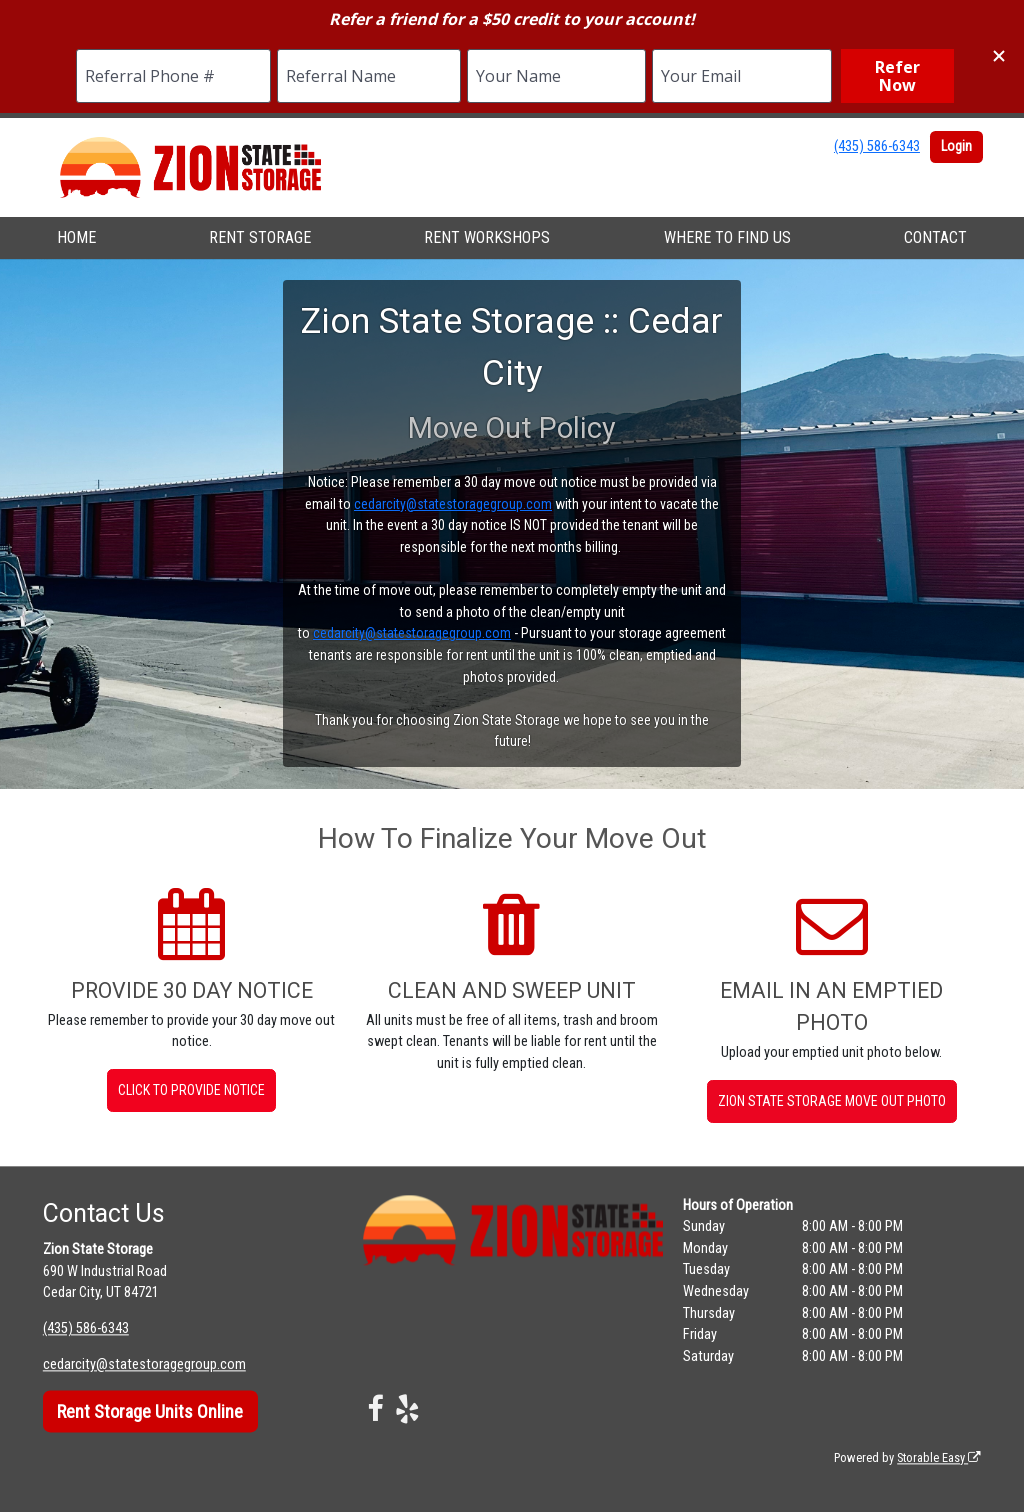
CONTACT (935, 237)
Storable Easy (939, 1457)
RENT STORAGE (260, 237)
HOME (76, 237)
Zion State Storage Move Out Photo (832, 1101)
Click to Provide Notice (191, 1090)
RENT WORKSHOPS (487, 237)
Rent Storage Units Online (150, 1411)
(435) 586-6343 (877, 146)
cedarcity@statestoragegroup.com (453, 504)
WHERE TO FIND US (727, 237)
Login (956, 146)
